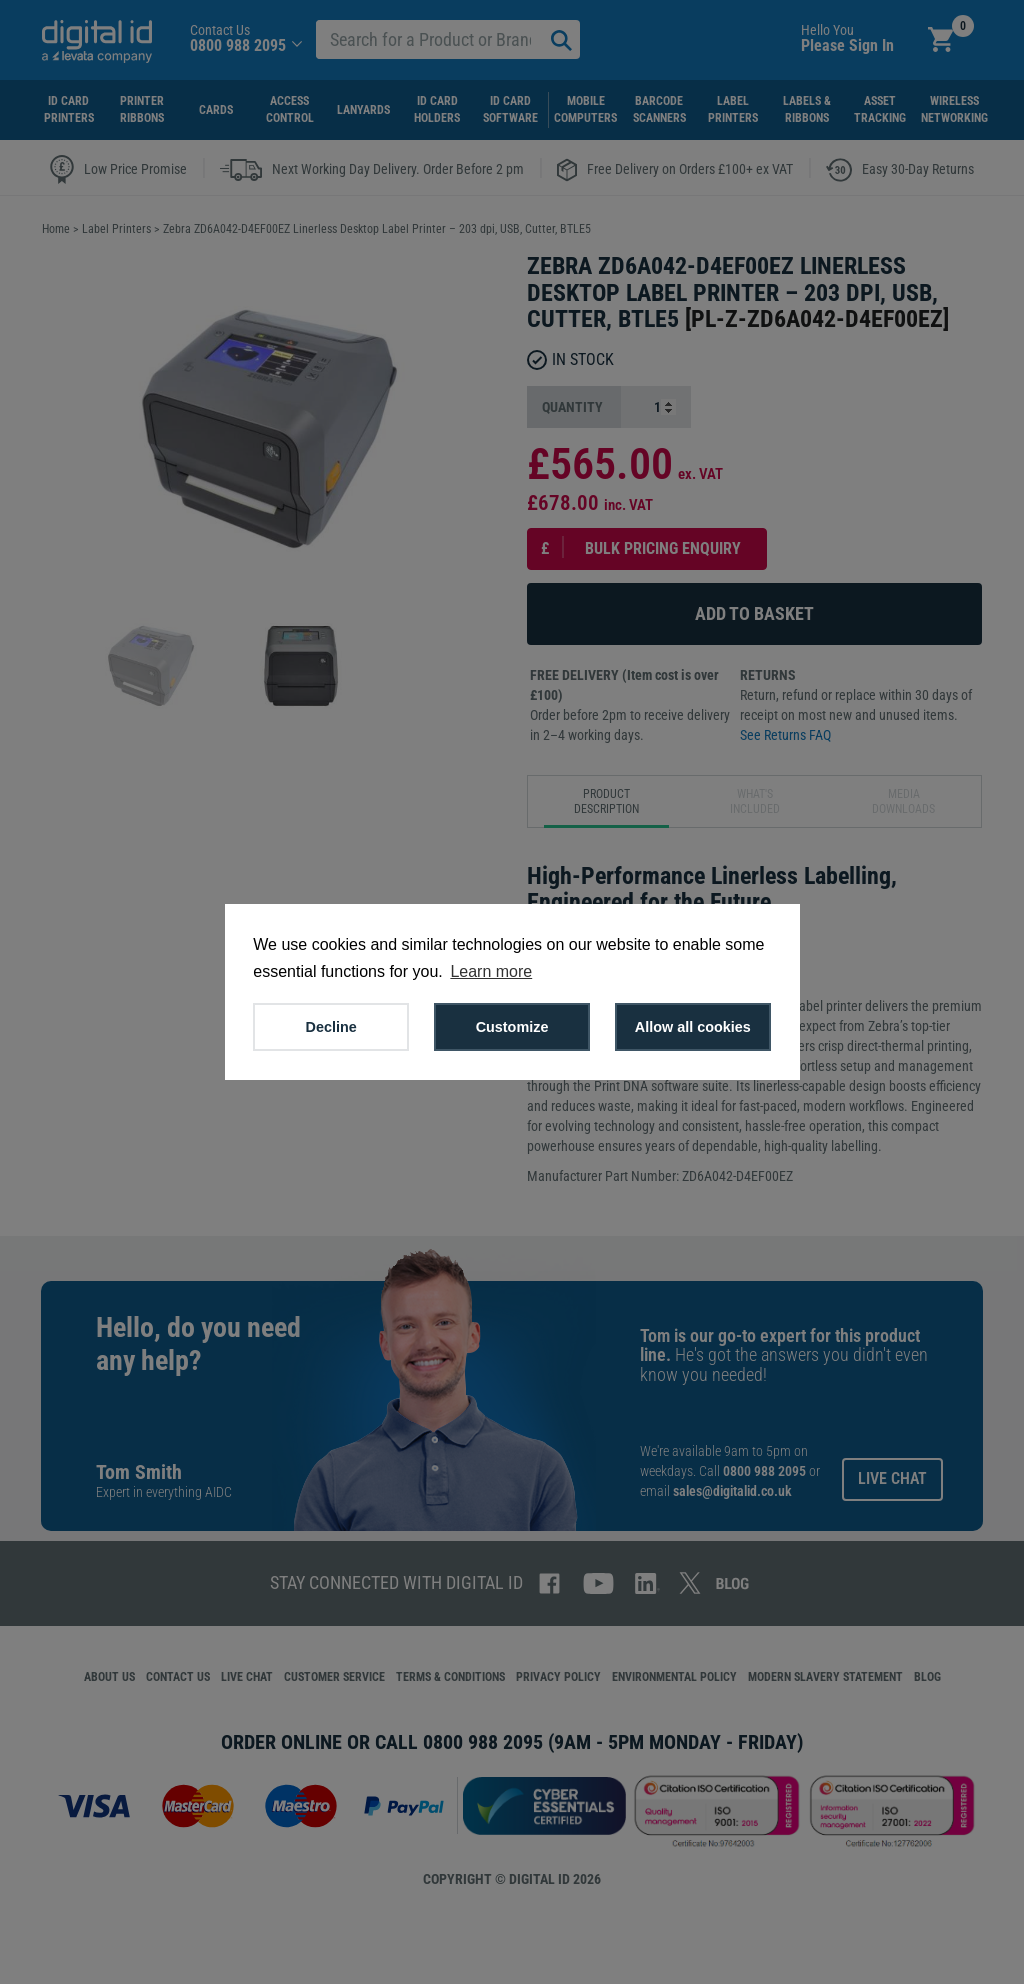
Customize (512, 1027)
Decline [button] (331, 1027)
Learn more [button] (491, 971)
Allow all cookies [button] (693, 1027)
